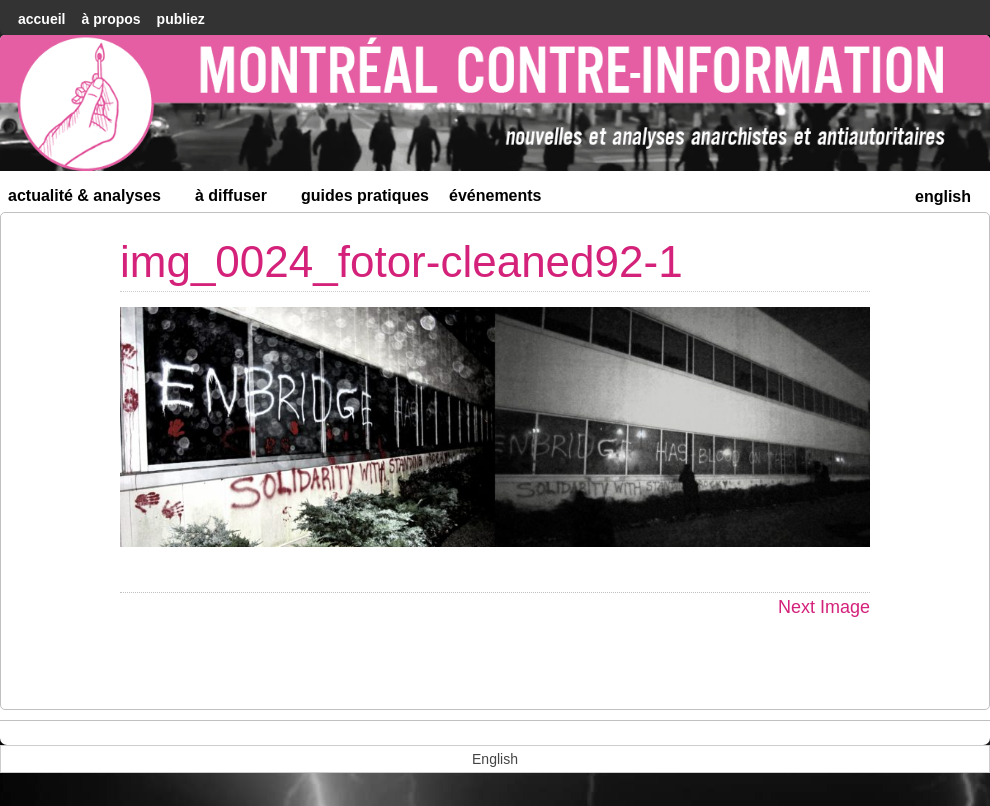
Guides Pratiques (365, 195)
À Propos (110, 19)
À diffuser (239, 199)
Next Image (824, 607)
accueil (41, 19)
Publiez (181, 19)
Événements (495, 195)
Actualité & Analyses (93, 199)
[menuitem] (943, 194)
